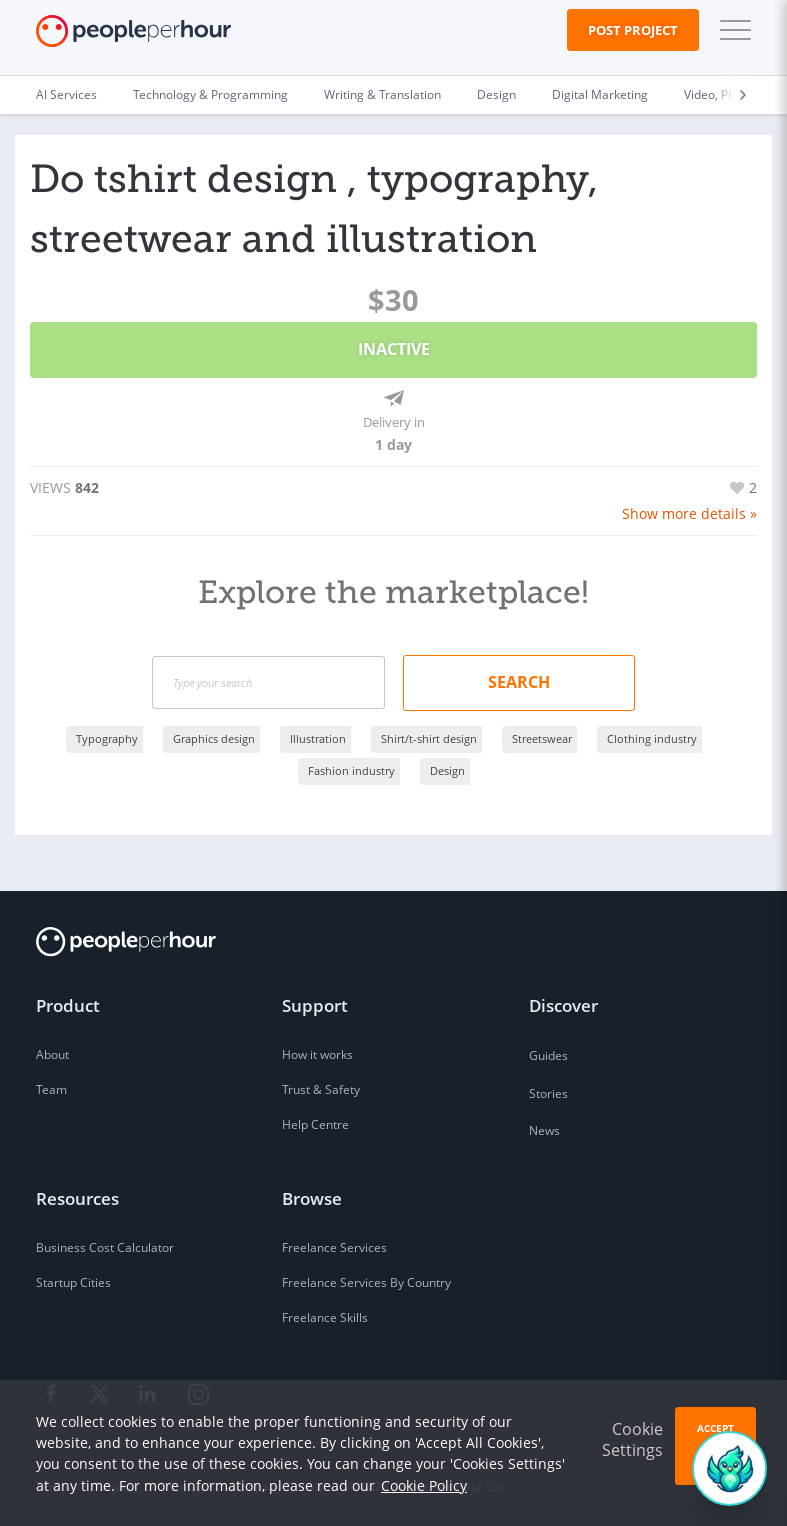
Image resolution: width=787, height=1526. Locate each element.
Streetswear (542, 735)
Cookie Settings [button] (632, 1439)
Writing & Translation (382, 94)
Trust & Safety (321, 1087)
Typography (107, 735)
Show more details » (689, 511)
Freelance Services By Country (366, 1280)
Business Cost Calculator (105, 1245)
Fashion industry (351, 767)
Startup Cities (73, 1280)
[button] (731, 30)
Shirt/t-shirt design (429, 735)
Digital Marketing (600, 94)
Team (51, 1087)
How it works (317, 1052)
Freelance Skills (325, 1315)
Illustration (318, 735)
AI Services (66, 94)
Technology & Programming (210, 94)
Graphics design (214, 735)
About (52, 1052)
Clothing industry (652, 735)
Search (519, 679)
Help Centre (315, 1122)
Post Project (633, 30)
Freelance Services (334, 1245)
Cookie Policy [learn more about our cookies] (424, 1485)
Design (496, 94)
